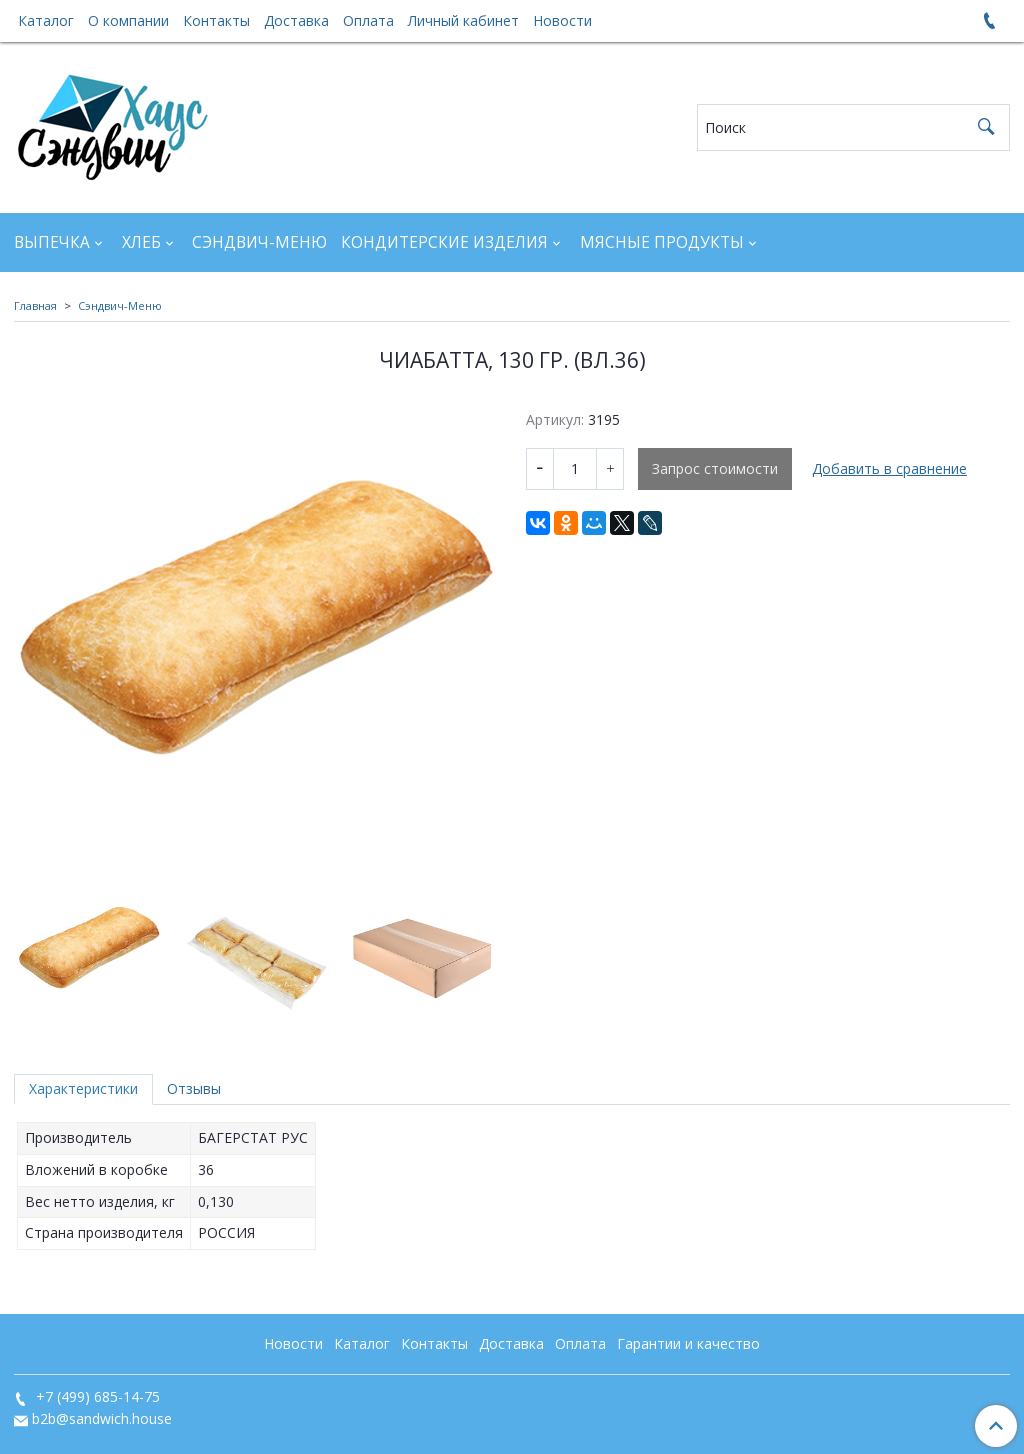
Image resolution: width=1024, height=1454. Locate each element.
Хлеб (141, 242)
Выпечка (52, 242)
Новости (562, 20)
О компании (128, 20)
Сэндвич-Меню (259, 242)
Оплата (368, 20)
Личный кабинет (463, 20)
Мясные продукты (662, 242)
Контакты (216, 20)
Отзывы (194, 1088)
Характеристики (83, 1088)
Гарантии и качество (688, 1343)
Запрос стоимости (715, 468)
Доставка (296, 20)
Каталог (46, 20)
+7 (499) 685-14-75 (96, 1396)
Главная (35, 305)
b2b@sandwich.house (102, 1418)
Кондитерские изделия (444, 242)
